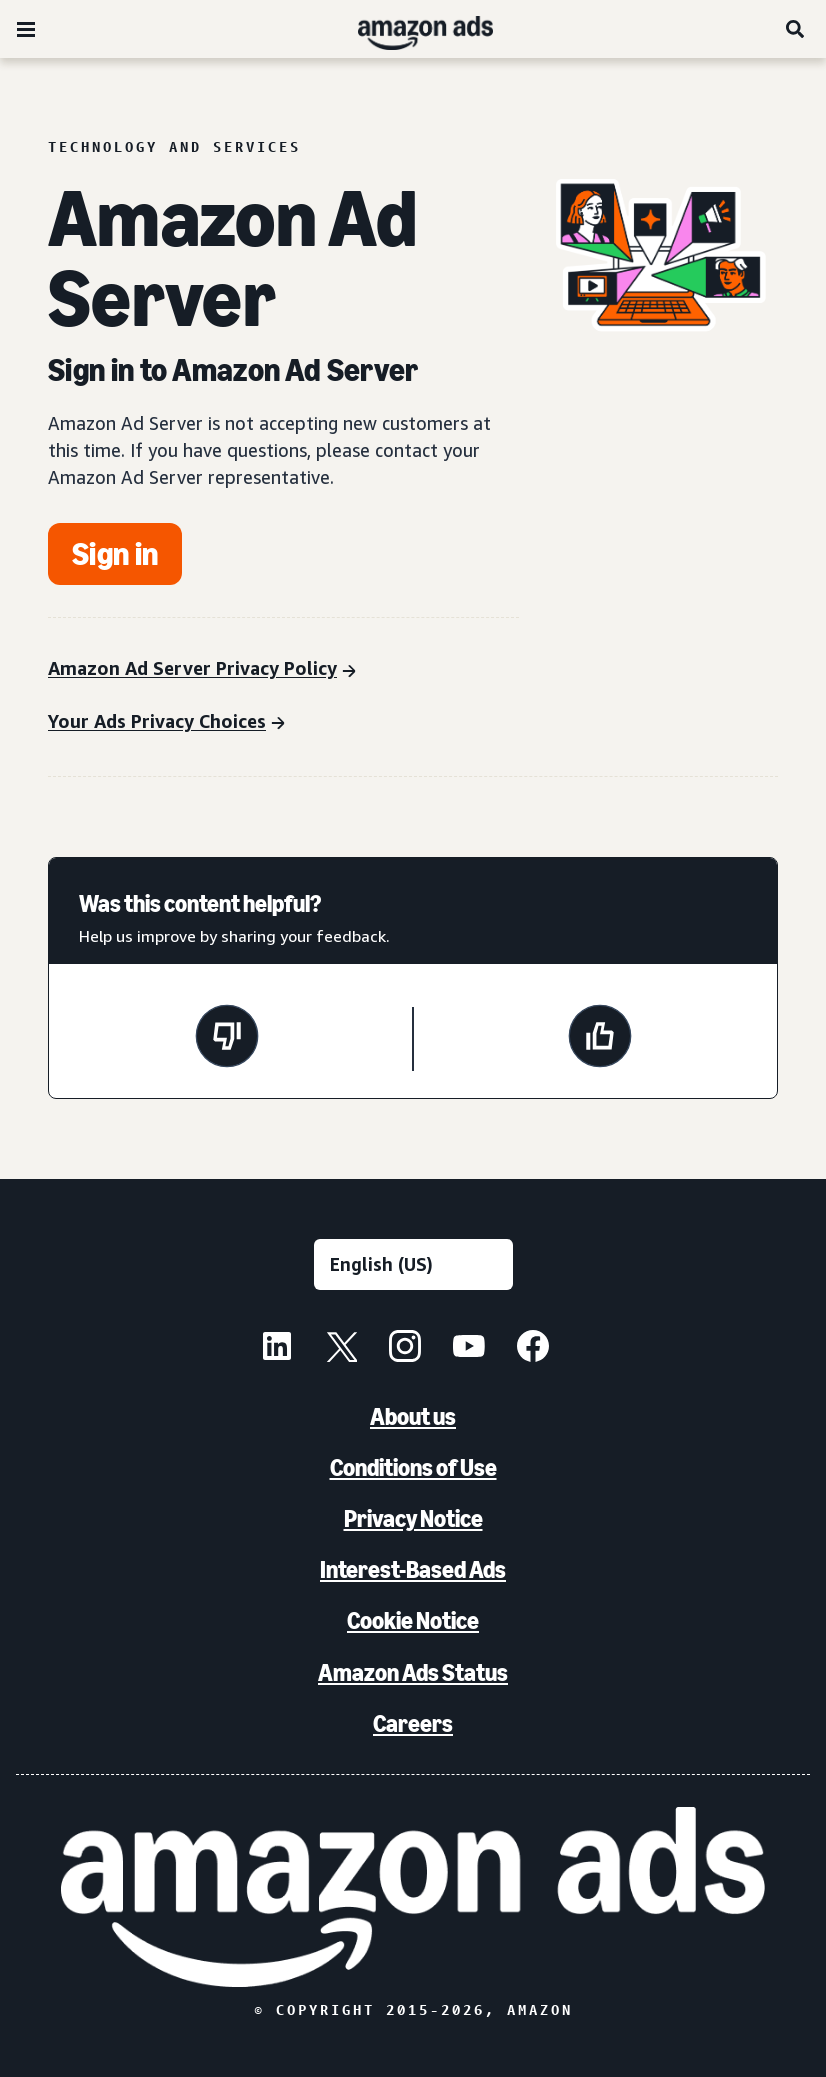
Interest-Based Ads (413, 1569)
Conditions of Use (413, 1467)
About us (413, 1416)
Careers (413, 1723)
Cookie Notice (413, 1620)
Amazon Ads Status (413, 1672)
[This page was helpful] (600, 1039)
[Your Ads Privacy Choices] (166, 723)
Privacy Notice (413, 1518)
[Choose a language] (413, 1264)
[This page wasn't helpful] (227, 1039)
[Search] (796, 29)
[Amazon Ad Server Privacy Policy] (202, 670)
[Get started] (115, 554)
